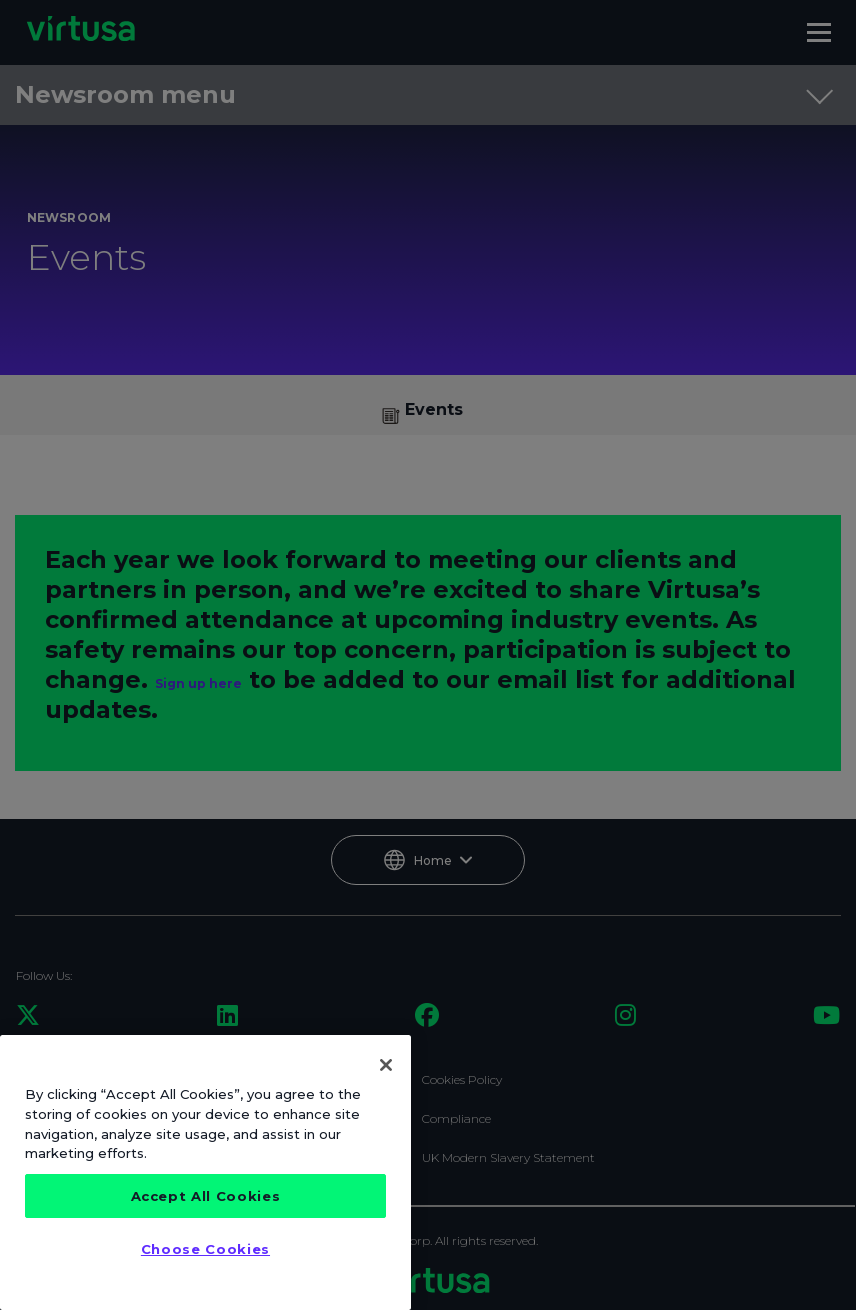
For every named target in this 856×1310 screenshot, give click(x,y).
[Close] (386, 1065)
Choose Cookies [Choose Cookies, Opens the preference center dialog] (205, 1249)
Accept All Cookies (206, 1196)
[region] (205, 1172)
